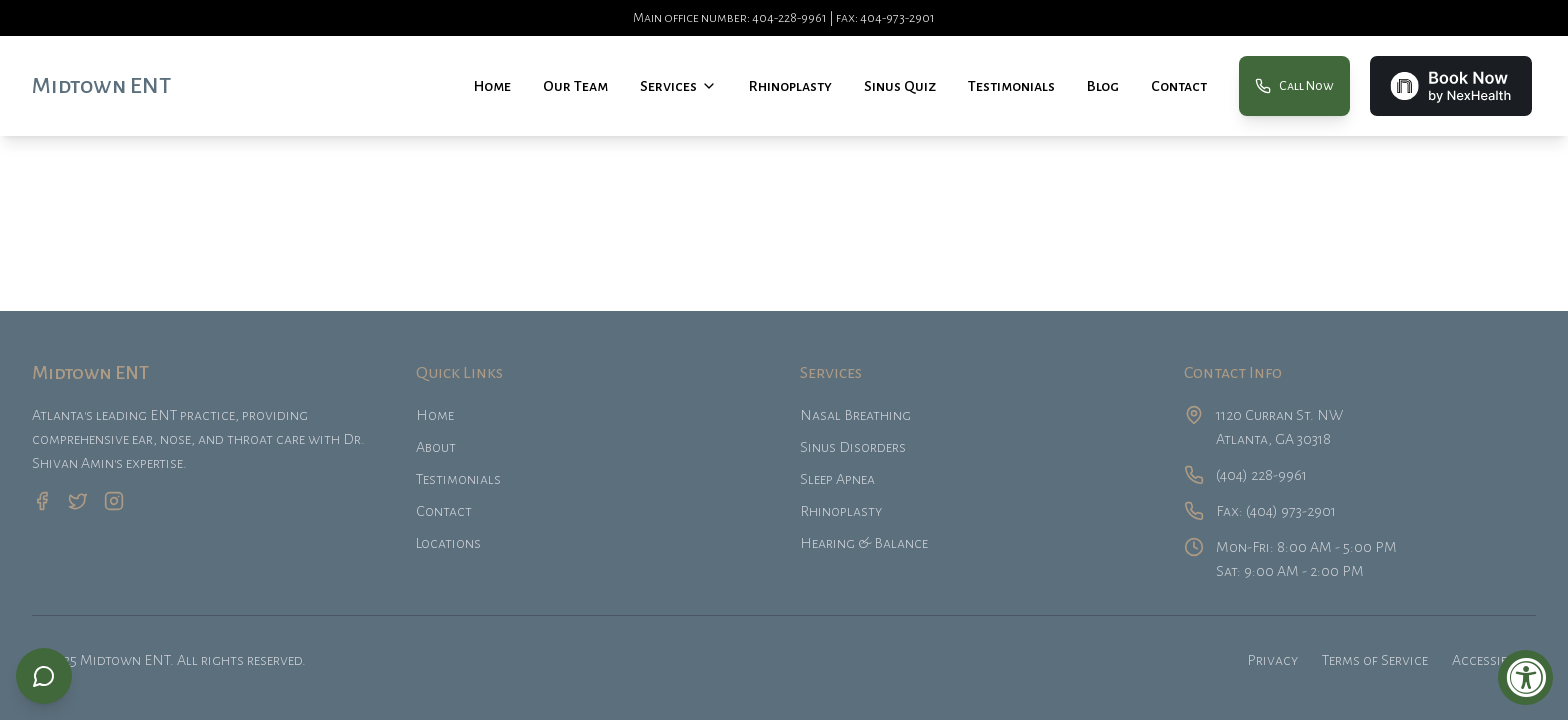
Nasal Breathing (855, 415)
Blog (1103, 86)
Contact (1179, 86)
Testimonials (1011, 86)
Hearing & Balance (864, 543)
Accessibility (1494, 660)
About (436, 447)
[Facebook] (42, 501)
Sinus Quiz (900, 86)
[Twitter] (78, 501)
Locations (448, 543)
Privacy (1272, 660)
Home (492, 86)
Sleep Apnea (837, 479)
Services (668, 86)
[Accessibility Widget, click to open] (1525, 677)
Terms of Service (1375, 660)
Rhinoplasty (790, 86)
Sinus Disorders (853, 447)
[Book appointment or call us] (44, 676)
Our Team (575, 86)
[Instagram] (114, 501)
